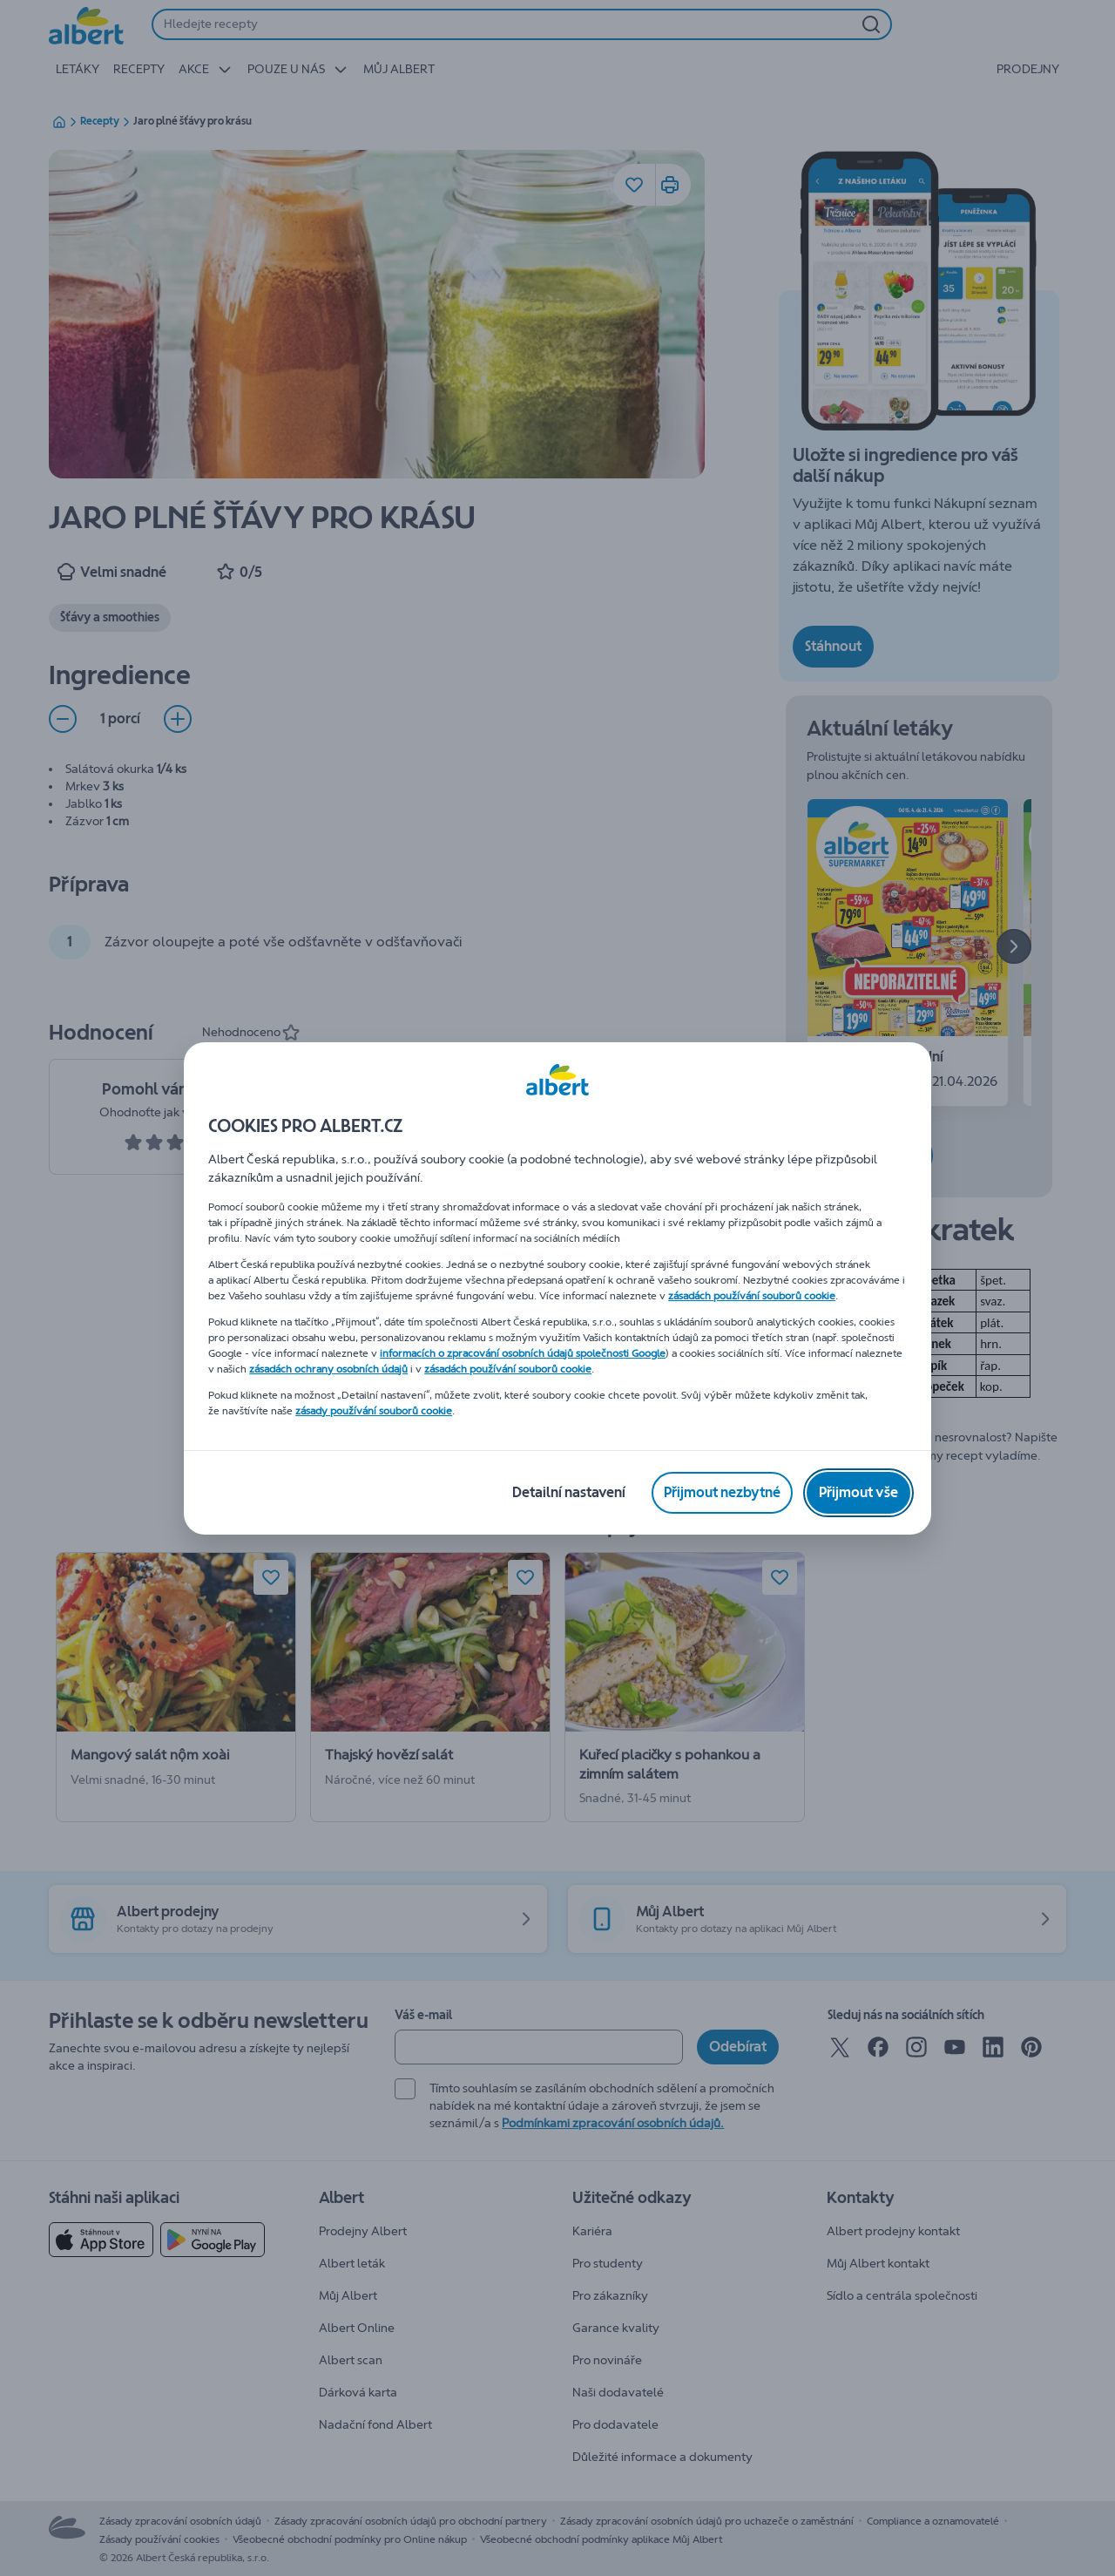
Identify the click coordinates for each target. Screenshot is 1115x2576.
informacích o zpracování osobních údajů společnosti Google (523, 1353)
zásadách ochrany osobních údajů (328, 1369)
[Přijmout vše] (858, 1493)
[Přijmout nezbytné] (722, 1493)
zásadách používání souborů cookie (751, 1296)
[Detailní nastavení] (569, 1493)
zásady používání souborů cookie (373, 1411)
